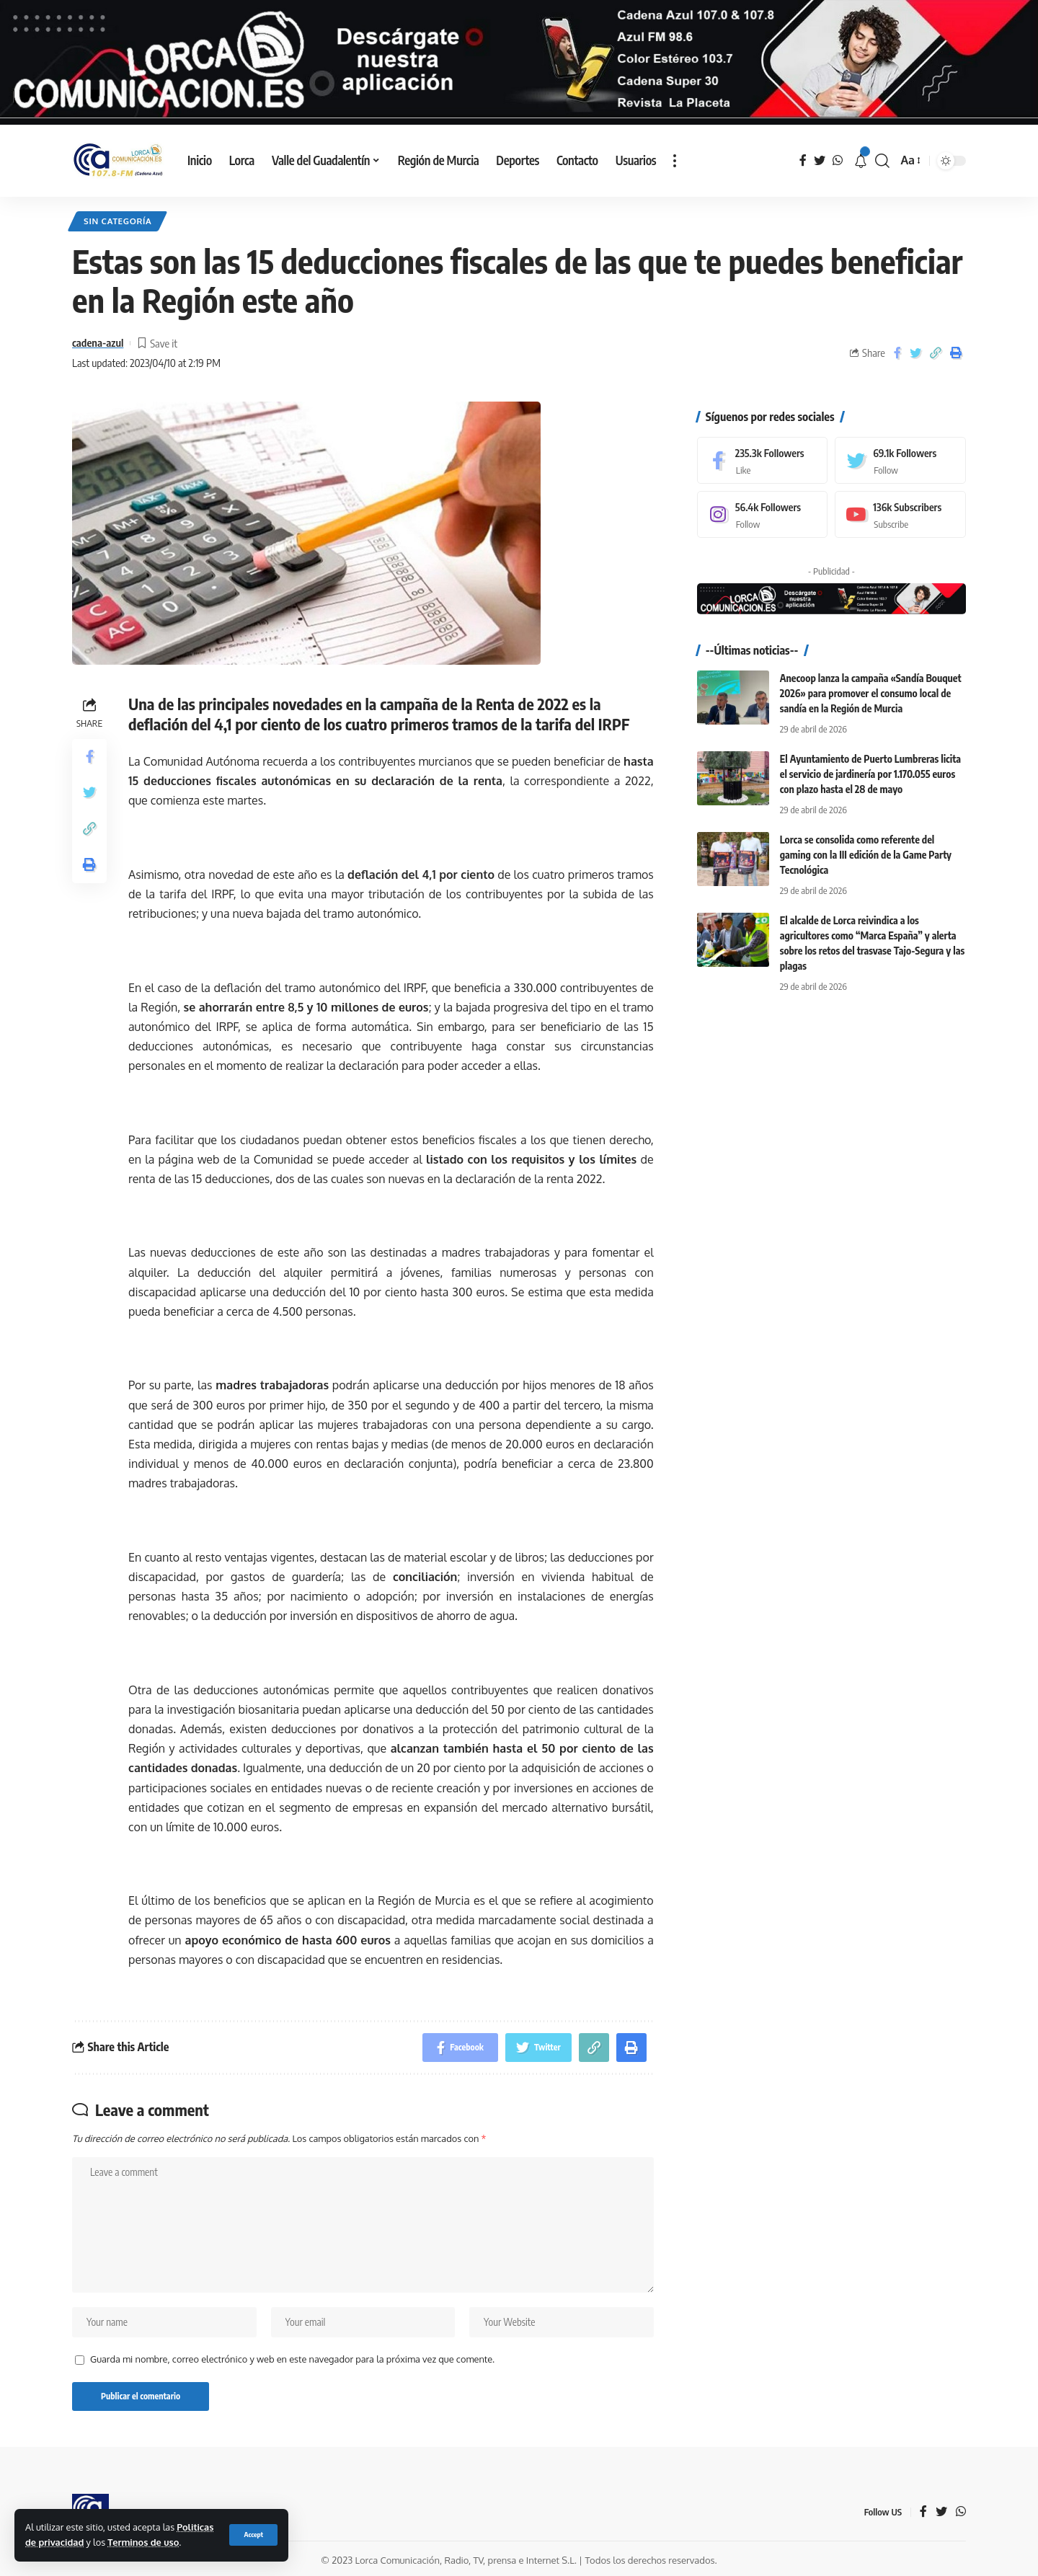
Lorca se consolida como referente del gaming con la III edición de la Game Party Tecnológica (866, 845)
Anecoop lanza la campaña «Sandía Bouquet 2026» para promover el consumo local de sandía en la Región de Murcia (871, 683)
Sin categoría (117, 221)
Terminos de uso (143, 2542)
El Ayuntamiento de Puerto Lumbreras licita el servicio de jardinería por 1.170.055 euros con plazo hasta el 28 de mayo (870, 764)
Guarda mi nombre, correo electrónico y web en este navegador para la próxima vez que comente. (292, 2359)
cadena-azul (97, 342)
